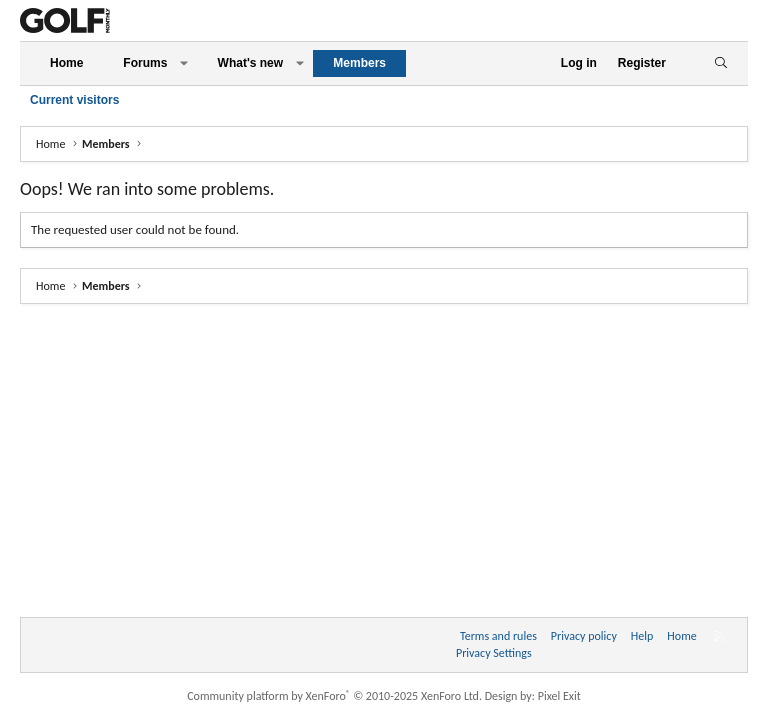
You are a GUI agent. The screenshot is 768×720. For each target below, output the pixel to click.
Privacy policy (584, 636)
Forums (145, 63)
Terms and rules (498, 636)
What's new (251, 63)
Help (642, 636)
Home (66, 63)
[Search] (720, 63)
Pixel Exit (559, 696)
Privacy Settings (494, 653)
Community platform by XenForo (334, 696)
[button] (184, 63)
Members (359, 63)
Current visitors (74, 100)
